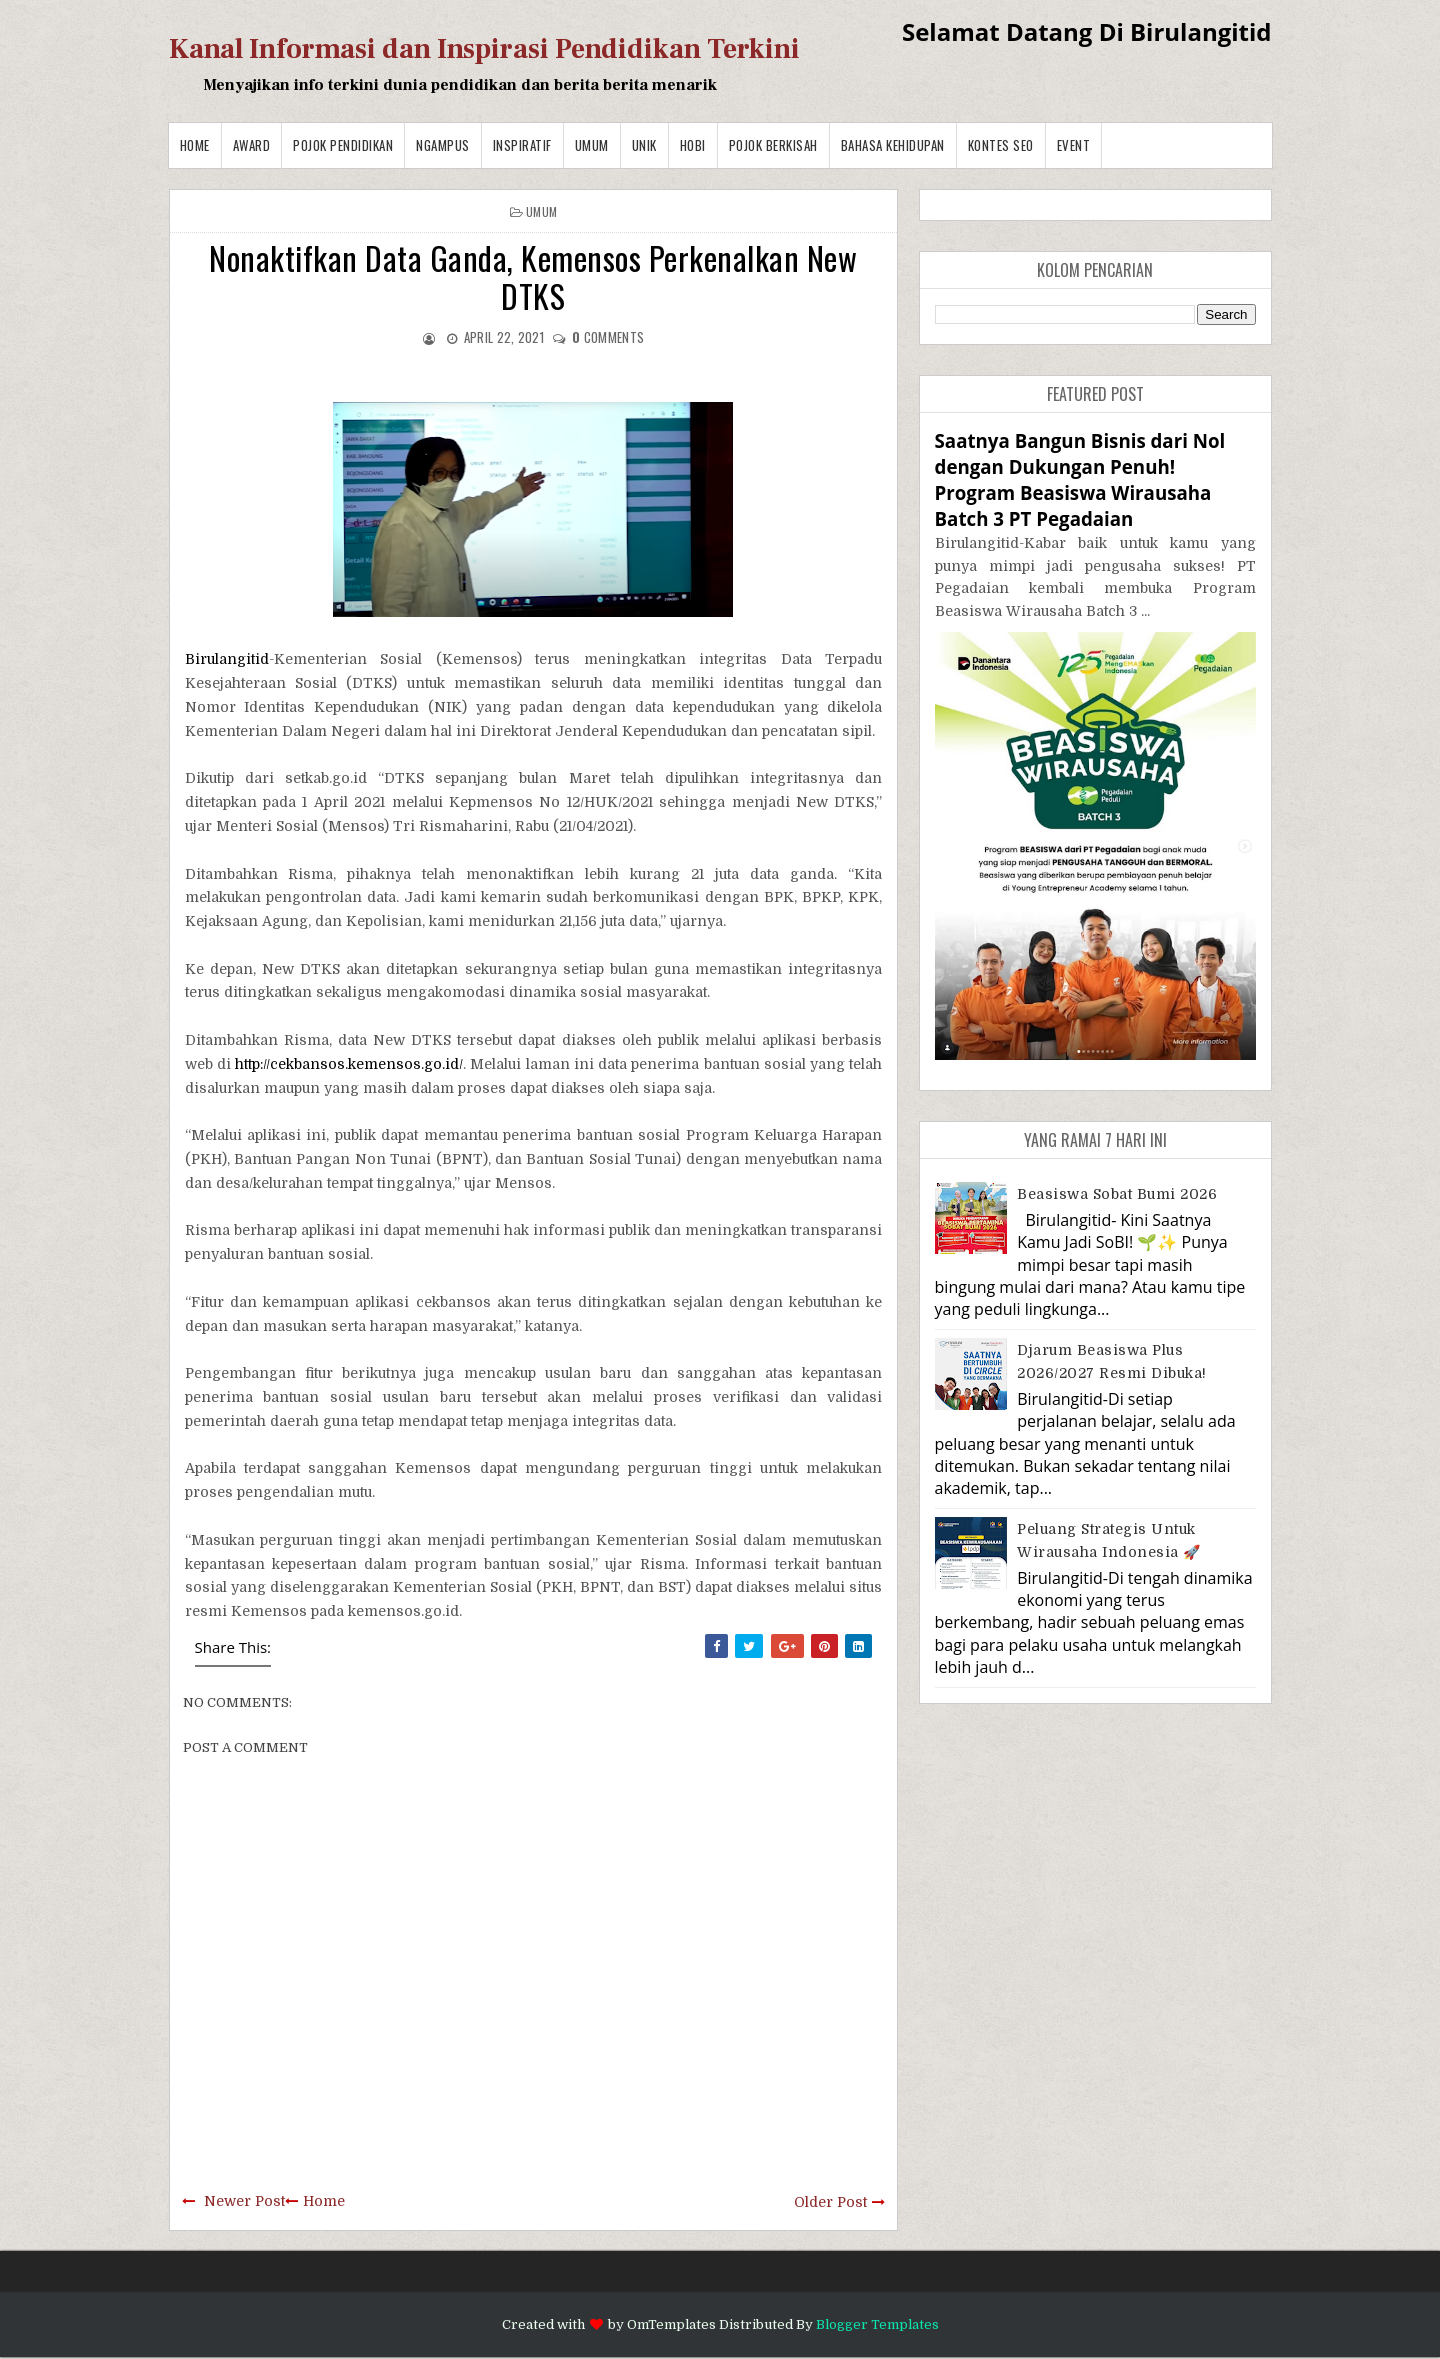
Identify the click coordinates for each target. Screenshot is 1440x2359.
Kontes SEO (1001, 145)
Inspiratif (522, 145)
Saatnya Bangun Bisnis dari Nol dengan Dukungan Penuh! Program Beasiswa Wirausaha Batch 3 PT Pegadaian (1080, 480)
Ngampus (443, 145)
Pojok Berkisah (773, 145)
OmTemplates (671, 2324)
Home (195, 145)
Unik (644, 145)
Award (252, 145)
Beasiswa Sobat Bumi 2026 (1117, 1194)
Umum (592, 145)
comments (608, 337)
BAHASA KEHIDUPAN (893, 145)
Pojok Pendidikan (343, 145)
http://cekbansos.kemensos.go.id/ (349, 1064)
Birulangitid (227, 659)
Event (1074, 145)
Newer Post (244, 2201)
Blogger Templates (877, 2324)
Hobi (693, 145)
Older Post (830, 2202)
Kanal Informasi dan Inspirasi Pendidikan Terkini (484, 49)
